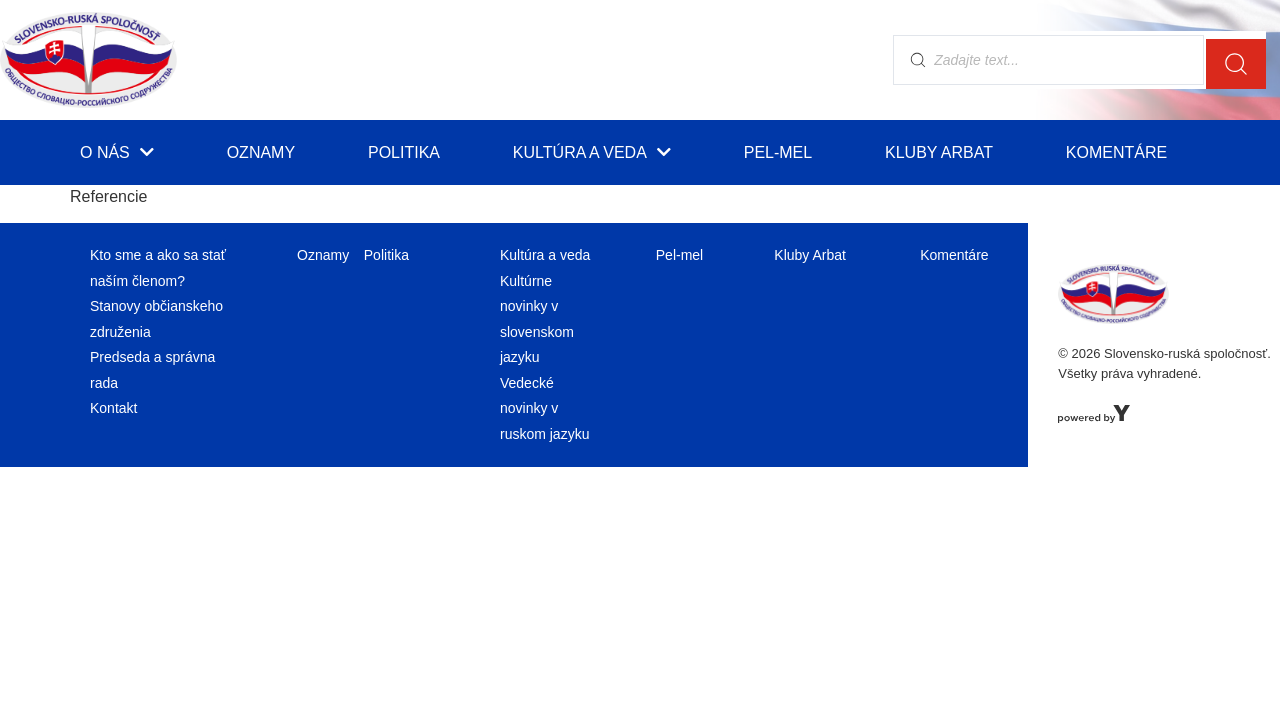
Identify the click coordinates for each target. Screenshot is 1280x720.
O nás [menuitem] (117, 152)
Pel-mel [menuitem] (778, 152)
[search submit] (1236, 60)
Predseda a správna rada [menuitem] (152, 369)
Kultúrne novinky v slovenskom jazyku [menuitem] (537, 319)
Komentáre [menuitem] (1116, 152)
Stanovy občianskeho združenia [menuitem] (156, 318)
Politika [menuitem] (404, 152)
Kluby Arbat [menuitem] (939, 152)
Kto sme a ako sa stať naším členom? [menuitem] (158, 267)
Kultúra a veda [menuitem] (592, 152)
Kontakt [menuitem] (113, 408)
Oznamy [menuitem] (261, 152)
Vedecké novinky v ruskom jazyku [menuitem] (544, 408)
